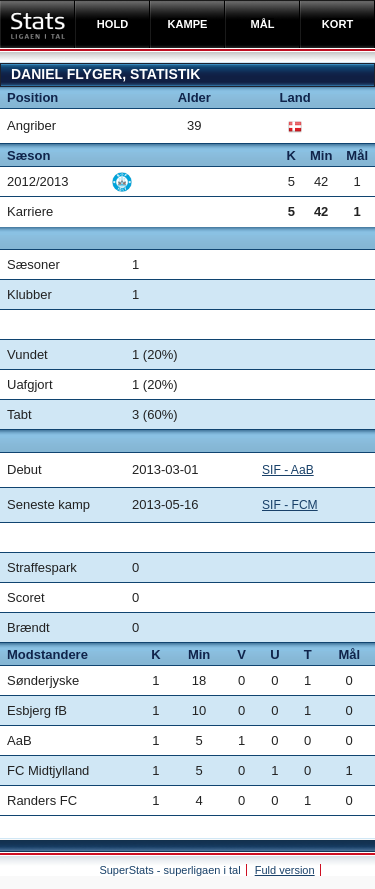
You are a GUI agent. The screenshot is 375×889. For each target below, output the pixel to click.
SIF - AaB (288, 470)
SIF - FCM (290, 505)
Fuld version (285, 870)
